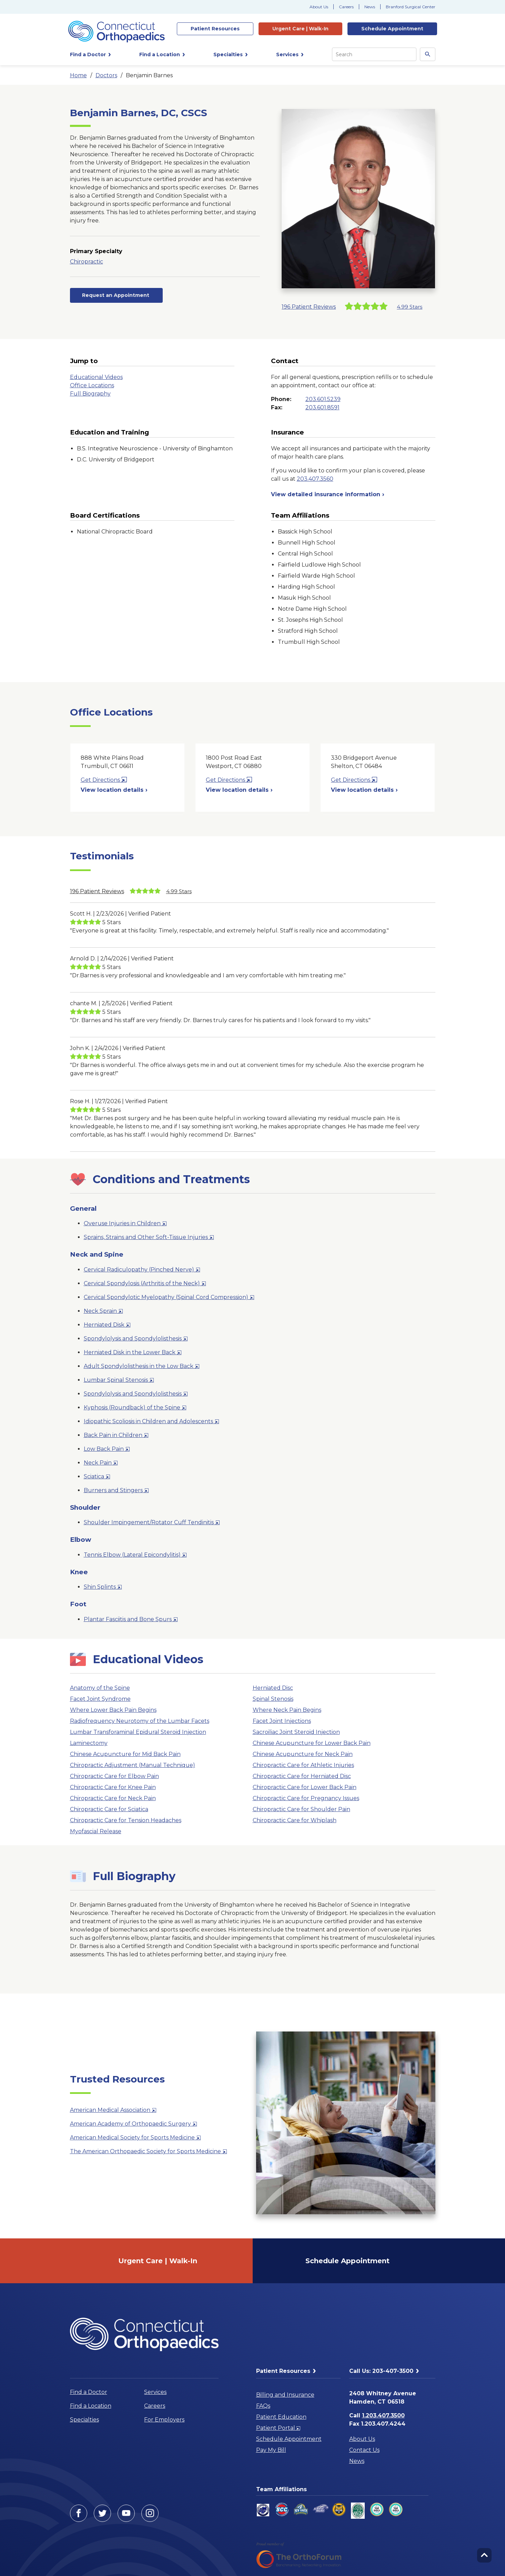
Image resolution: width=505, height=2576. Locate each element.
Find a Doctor (88, 2392)
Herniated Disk (107, 1326)
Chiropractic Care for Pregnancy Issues (306, 1798)
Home (78, 75)
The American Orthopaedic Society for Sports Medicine (148, 2152)
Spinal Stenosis (273, 1699)
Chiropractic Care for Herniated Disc (302, 1776)
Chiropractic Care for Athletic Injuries (303, 1765)
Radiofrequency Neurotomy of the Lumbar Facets (139, 1721)
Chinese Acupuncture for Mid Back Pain (125, 1754)
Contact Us (364, 2450)
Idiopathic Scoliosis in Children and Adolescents (151, 1422)
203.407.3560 (315, 479)
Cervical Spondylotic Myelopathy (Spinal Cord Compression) (169, 1298)
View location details (114, 790)
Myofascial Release (95, 1831)
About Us (319, 6)
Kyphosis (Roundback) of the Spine (135, 1409)
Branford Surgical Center (410, 6)
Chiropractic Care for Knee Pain (113, 1787)
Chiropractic (86, 261)
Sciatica (97, 1478)
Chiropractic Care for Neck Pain (113, 1798)
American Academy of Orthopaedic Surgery (133, 2125)
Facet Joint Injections (282, 1721)
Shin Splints (103, 1588)
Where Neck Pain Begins (287, 1710)
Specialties (84, 2419)
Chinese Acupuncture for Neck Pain (303, 1754)
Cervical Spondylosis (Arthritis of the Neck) (145, 1284)
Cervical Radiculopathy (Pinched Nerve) (142, 1271)
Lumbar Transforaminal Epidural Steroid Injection (138, 1732)
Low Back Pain (107, 1450)
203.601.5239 (323, 399)
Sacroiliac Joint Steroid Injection (296, 1732)
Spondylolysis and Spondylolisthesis (136, 1340)
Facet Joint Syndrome (100, 1699)
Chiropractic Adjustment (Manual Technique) (132, 1765)
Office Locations (92, 385)
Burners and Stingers (116, 1491)
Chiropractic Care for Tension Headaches (125, 1820)
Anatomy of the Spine (100, 1688)
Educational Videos (96, 377)
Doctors (106, 75)
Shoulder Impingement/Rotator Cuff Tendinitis (152, 1523)
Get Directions (104, 780)
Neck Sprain (103, 1312)
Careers (346, 6)
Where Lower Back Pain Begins (113, 1710)
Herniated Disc (273, 1688)
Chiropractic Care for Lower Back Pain (304, 1787)
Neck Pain (101, 1464)
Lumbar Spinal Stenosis (119, 1381)
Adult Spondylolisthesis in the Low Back (142, 1367)
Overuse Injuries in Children (125, 1224)
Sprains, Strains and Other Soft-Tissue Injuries (149, 1238)
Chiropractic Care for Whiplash (294, 1820)
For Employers (164, 2419)
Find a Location (90, 2406)
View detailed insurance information (327, 494)
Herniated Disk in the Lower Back (133, 1353)
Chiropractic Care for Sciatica (109, 1809)
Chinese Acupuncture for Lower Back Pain (312, 1743)
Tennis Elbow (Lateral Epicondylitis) (135, 1556)
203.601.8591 (322, 407)
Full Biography (90, 393)
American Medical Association (113, 2111)
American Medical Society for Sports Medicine (135, 2139)
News (369, 6)
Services (155, 2392)
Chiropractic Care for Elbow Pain (114, 1776)
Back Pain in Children (116, 1436)
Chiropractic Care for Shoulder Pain (301, 1809)
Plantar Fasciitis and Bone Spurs (131, 1620)
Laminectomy (89, 1743)
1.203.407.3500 (383, 2415)
